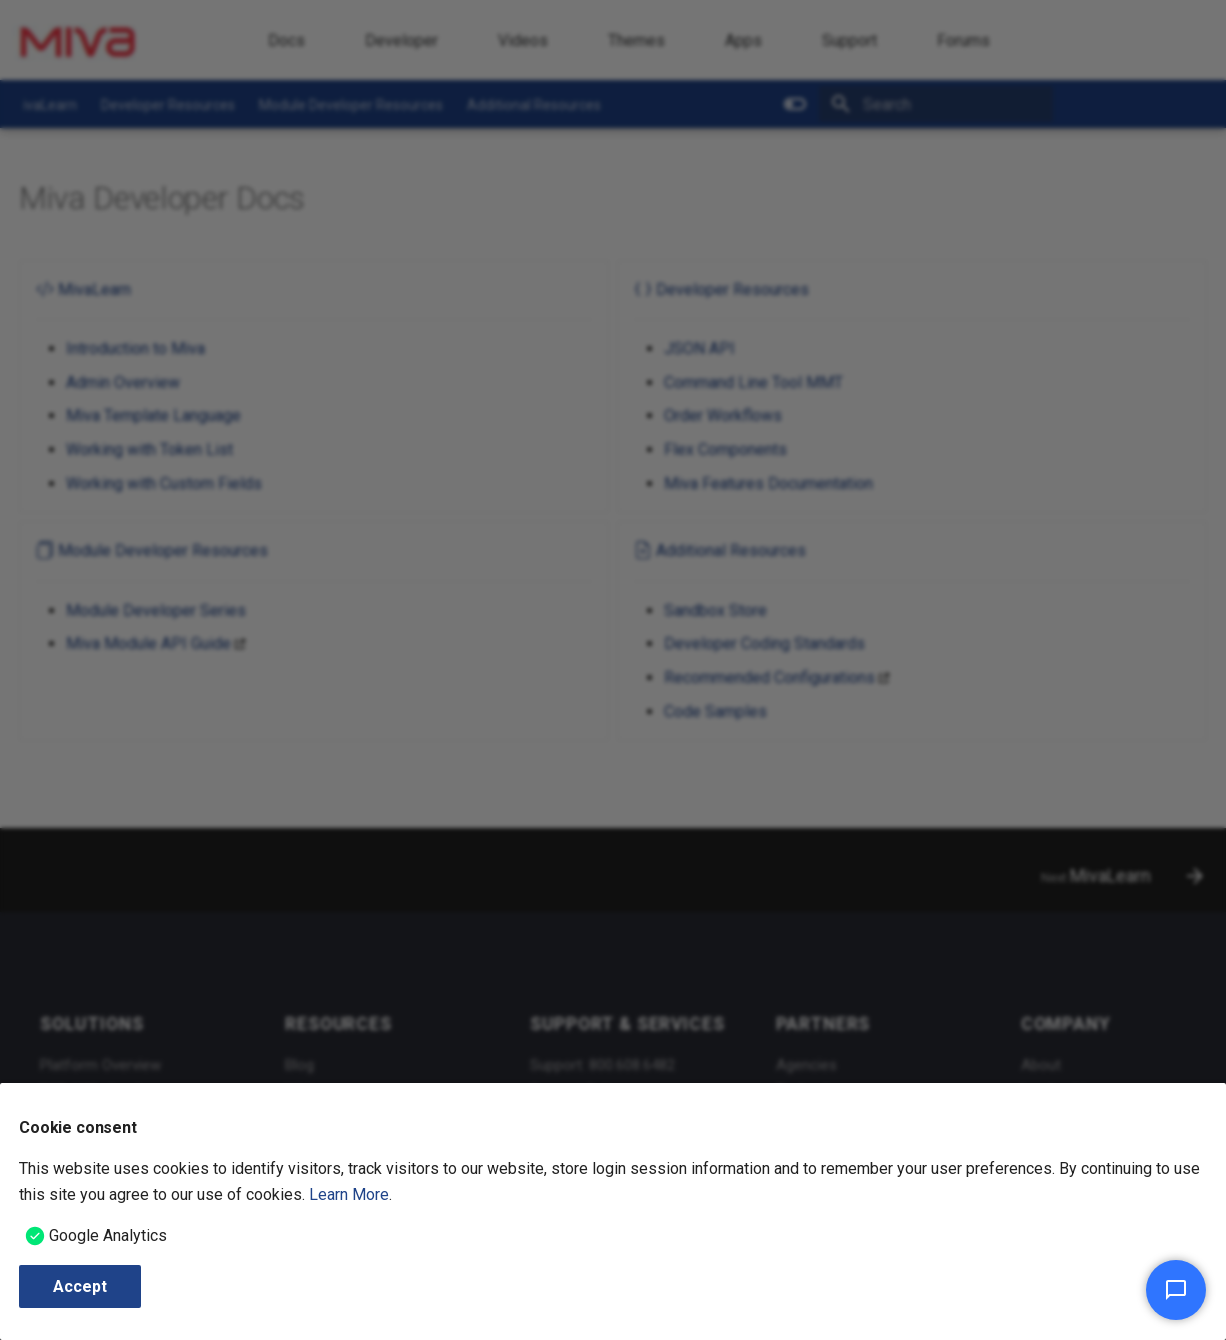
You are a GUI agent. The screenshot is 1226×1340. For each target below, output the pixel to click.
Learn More (349, 1194)
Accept (80, 1286)
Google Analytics (108, 1235)
